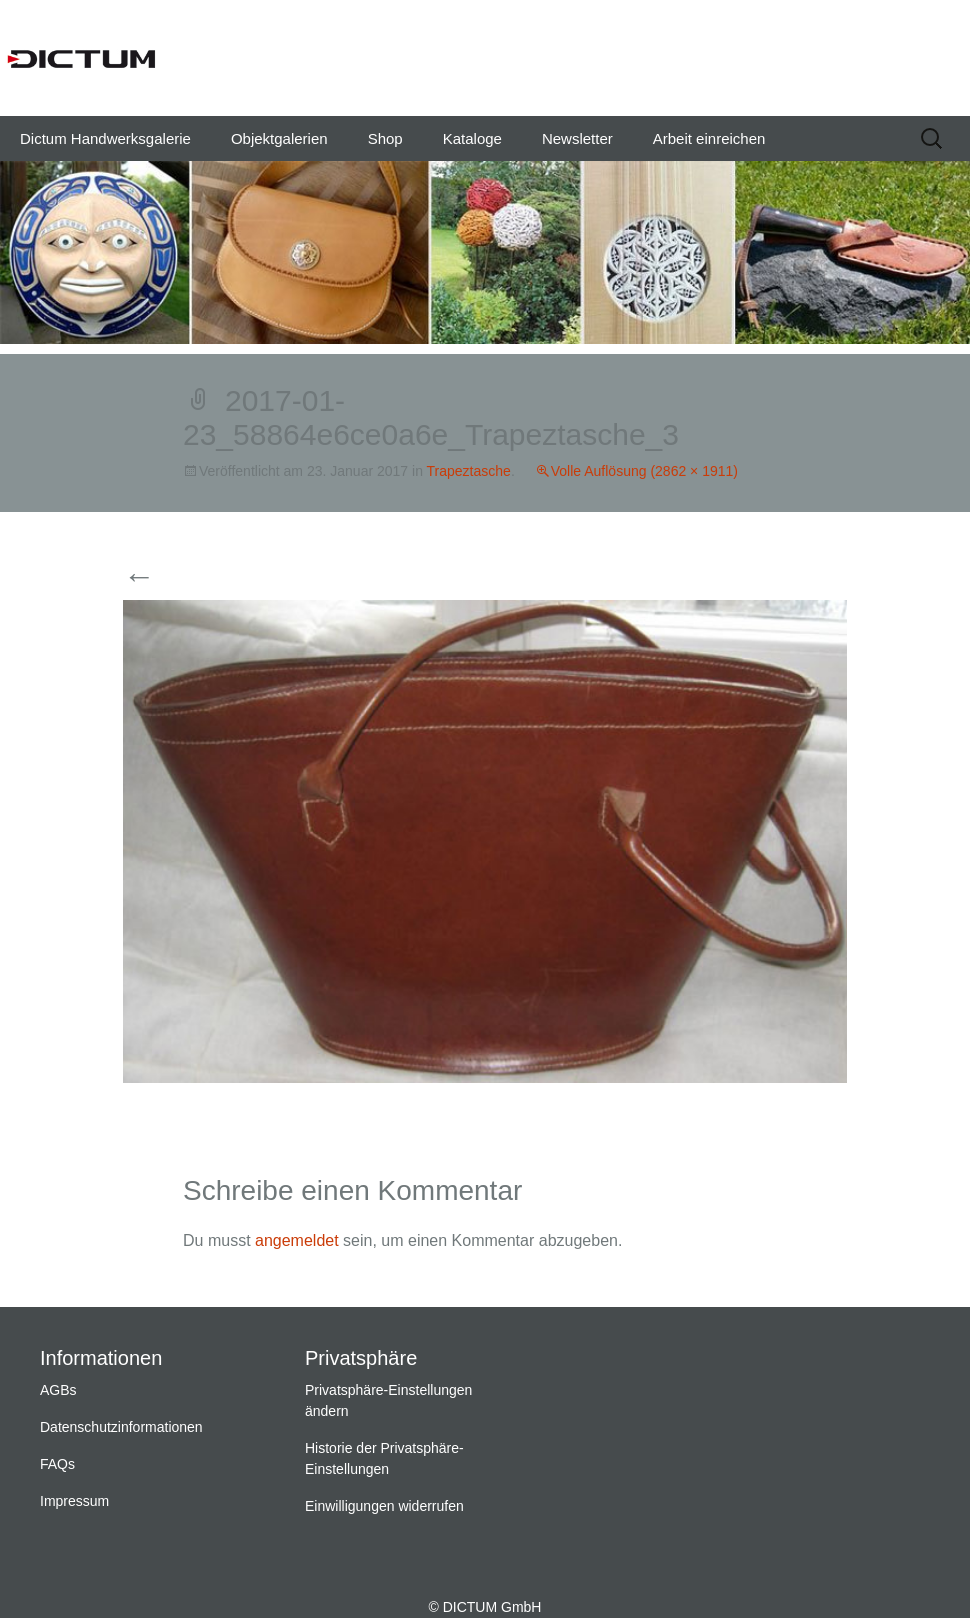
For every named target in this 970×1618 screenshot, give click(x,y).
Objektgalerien (279, 138)
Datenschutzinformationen (121, 1427)
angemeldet (297, 1240)
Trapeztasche (469, 471)
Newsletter (577, 138)
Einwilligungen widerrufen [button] (384, 1506)
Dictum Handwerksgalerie (105, 138)
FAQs (57, 1464)
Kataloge (472, 138)
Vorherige (175, 577)
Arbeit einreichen (709, 138)
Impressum (74, 1501)
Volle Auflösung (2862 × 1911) (644, 471)
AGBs (58, 1390)
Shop (385, 138)
